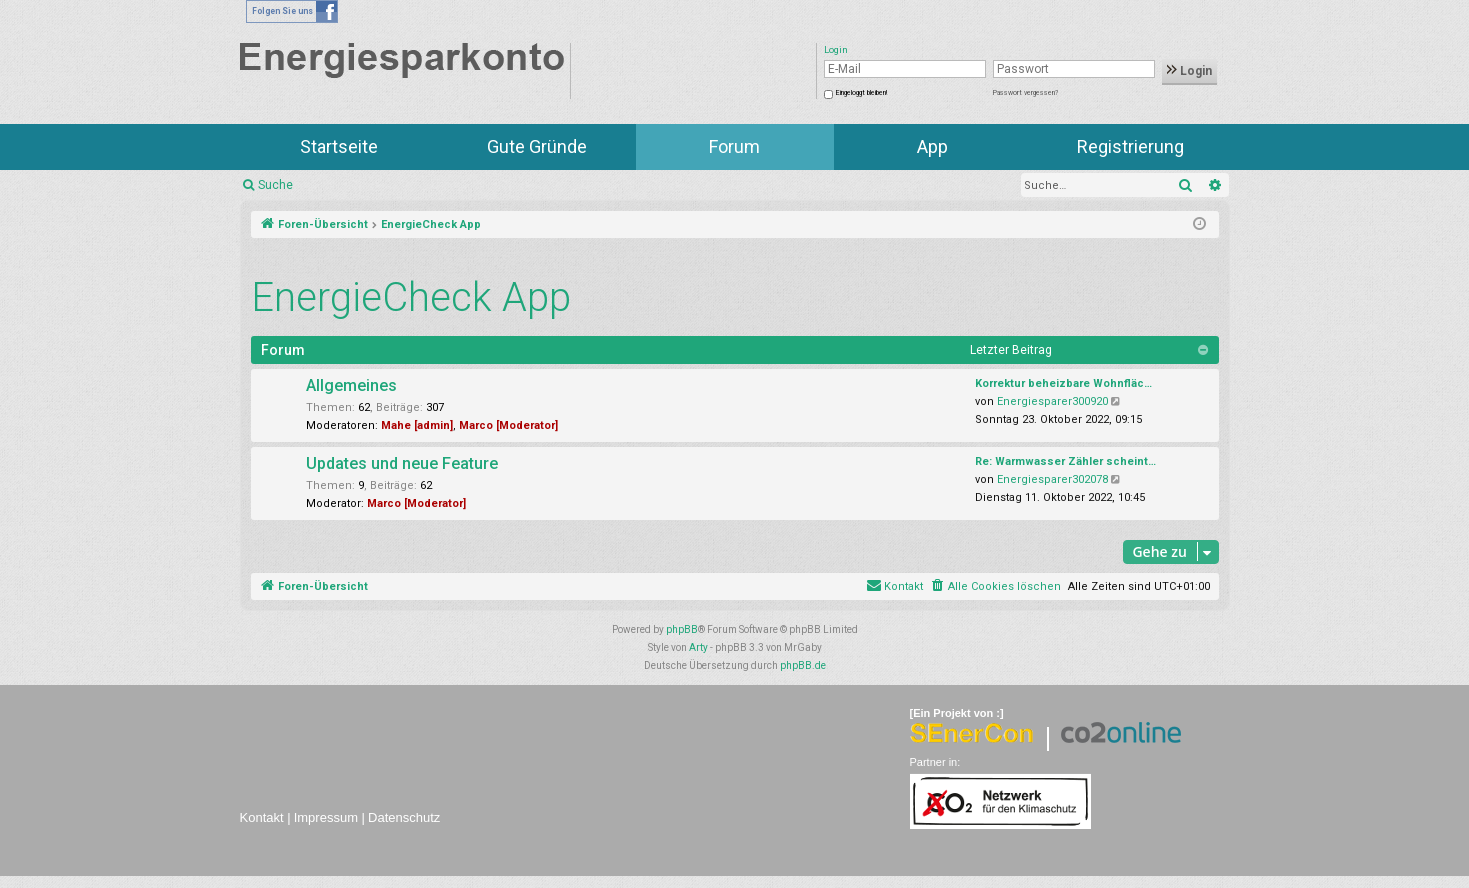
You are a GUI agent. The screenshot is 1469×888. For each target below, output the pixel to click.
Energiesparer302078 (1052, 479)
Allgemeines (351, 385)
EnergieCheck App (411, 297)
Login (1189, 71)
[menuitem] (995, 587)
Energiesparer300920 (1052, 401)
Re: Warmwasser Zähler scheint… (1065, 461)
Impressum (326, 817)
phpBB (682, 629)
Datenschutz (404, 817)
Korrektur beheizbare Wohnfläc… (1063, 383)
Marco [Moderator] (508, 425)
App (932, 146)
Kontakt (262, 817)
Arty (698, 647)
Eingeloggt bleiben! (861, 93)
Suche (275, 185)
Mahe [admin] (417, 425)
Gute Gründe (537, 146)
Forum (734, 146)
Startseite (339, 146)
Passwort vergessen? (1025, 93)
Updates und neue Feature (402, 463)
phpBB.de (803, 665)
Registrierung (1130, 146)
